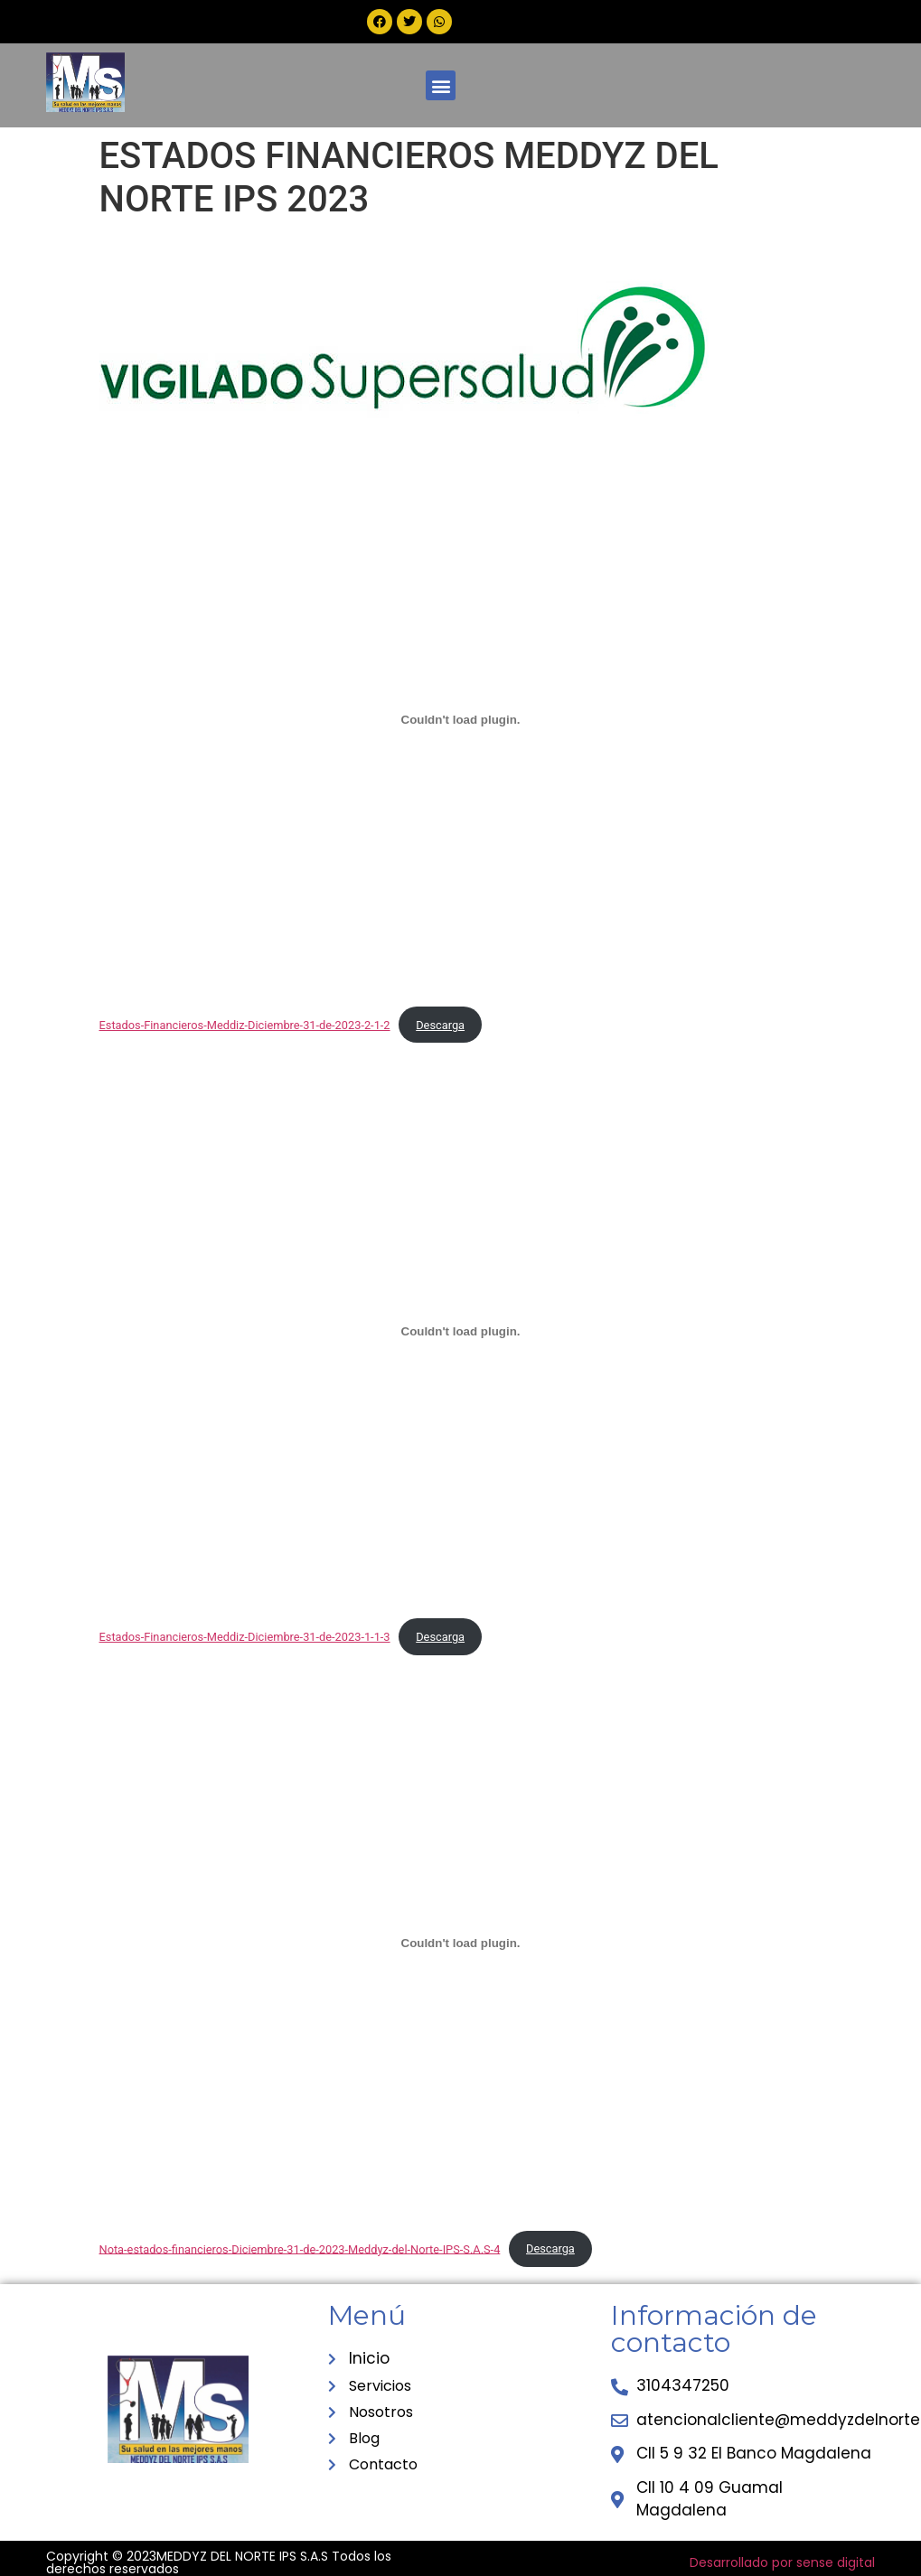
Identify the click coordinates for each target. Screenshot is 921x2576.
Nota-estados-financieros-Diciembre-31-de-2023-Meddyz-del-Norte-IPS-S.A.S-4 (300, 2248)
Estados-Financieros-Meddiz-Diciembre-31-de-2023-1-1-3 (244, 1637)
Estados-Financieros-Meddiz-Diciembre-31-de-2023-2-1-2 (244, 1025)
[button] (441, 85)
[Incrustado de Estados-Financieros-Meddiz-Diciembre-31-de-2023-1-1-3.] (460, 1331)
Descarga (440, 1025)
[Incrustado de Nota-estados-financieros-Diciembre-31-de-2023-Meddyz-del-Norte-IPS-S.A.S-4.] (460, 1943)
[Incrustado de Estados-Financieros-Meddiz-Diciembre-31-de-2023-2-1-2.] (460, 719)
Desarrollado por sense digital (782, 2562)
